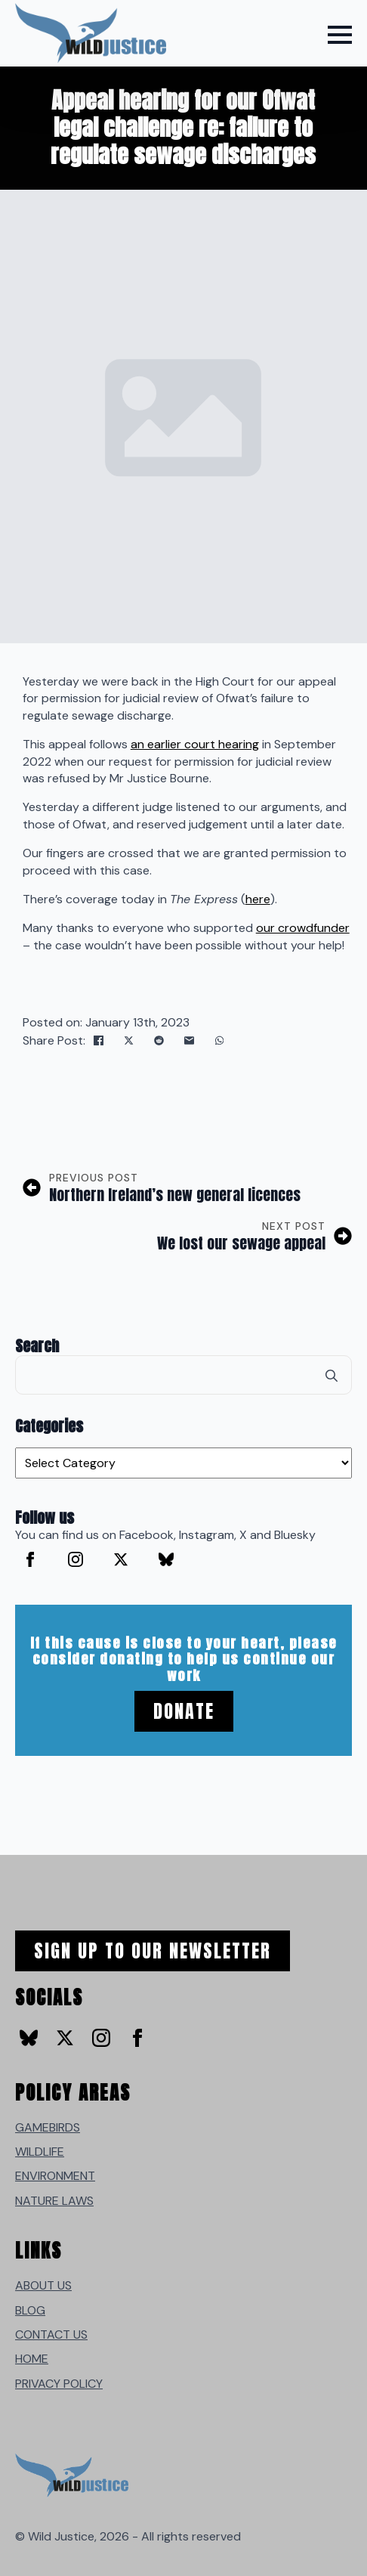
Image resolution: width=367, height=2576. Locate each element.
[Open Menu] (340, 35)
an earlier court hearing (195, 744)
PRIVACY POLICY (59, 2384)
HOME (31, 2359)
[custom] (166, 1559)
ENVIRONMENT (55, 2176)
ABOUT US (43, 2285)
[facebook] (30, 1559)
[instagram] (75, 1559)
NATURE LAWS (54, 2201)
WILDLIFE (39, 2152)
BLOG (30, 2310)
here (257, 899)
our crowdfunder (303, 928)
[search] (331, 1375)
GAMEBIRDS (47, 2127)
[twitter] (121, 1559)
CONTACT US (51, 2334)
